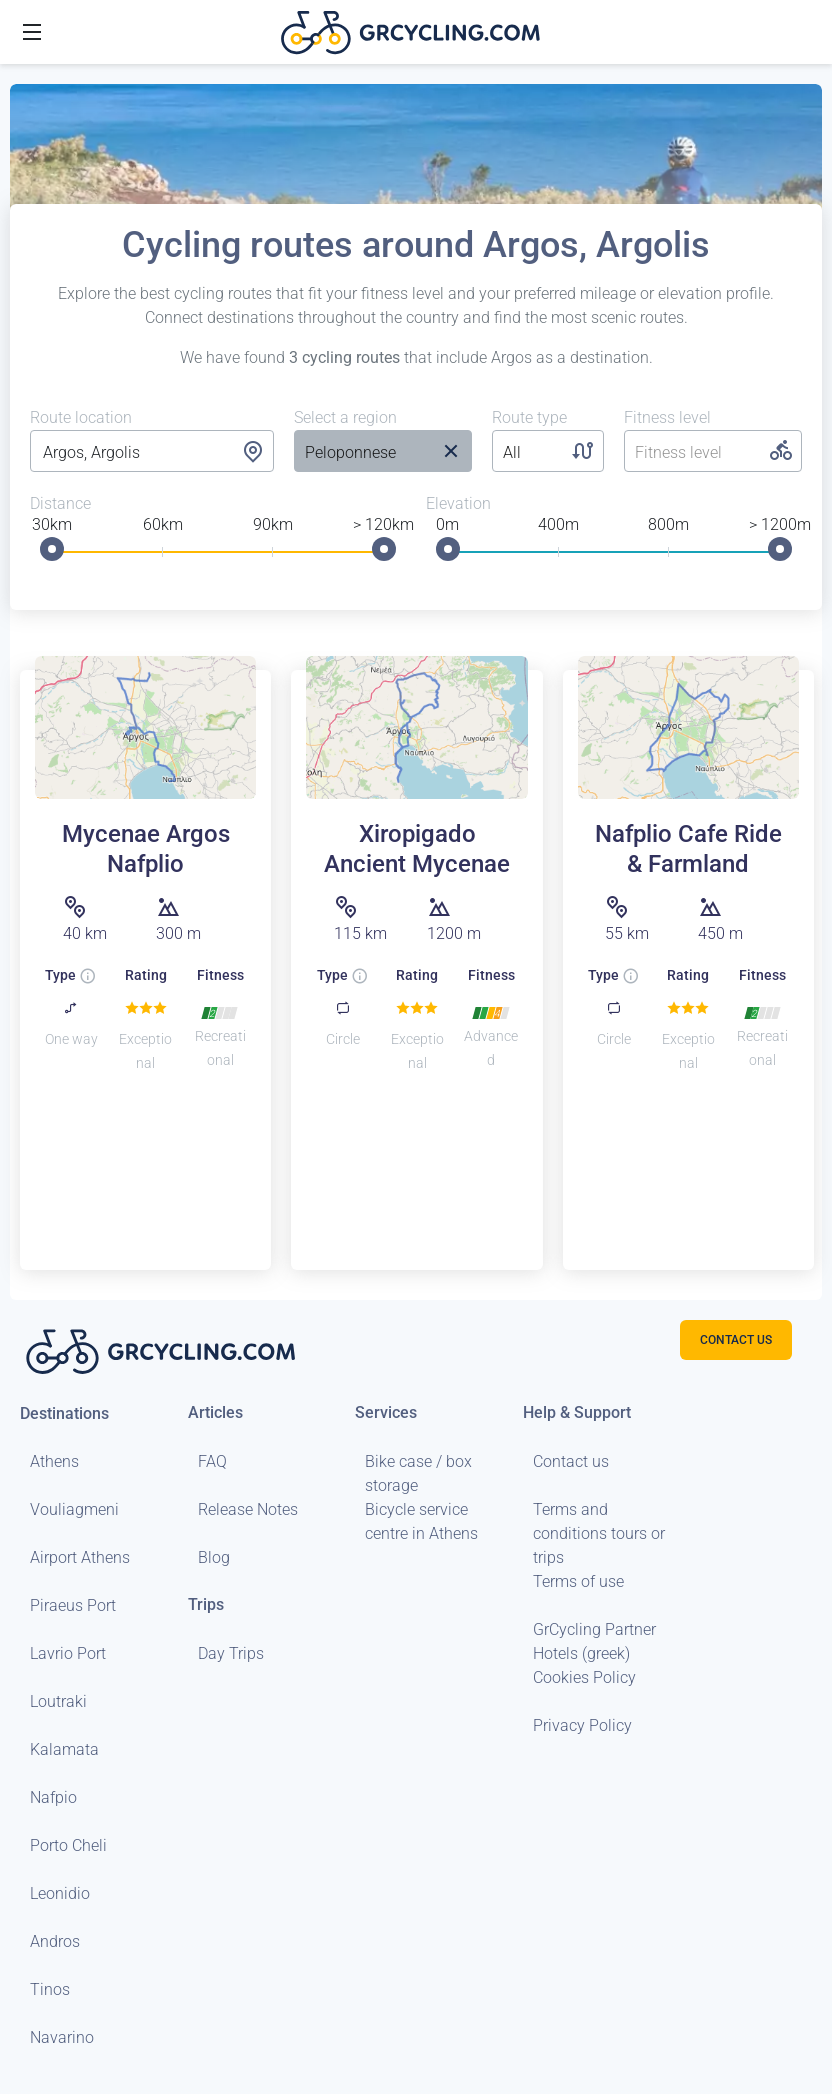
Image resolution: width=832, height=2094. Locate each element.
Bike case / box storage (418, 1473)
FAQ (212, 1461)
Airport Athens (80, 1557)
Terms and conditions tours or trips (599, 1533)
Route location (81, 417)
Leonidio (60, 1893)
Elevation (458, 503)
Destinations (64, 1413)
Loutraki (58, 1701)
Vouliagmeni (74, 1509)
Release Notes (248, 1509)
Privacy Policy (582, 1725)
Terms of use (578, 1581)
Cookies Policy (584, 1677)
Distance (60, 503)
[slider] (52, 549)
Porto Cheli (68, 1845)
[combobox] (152, 453)
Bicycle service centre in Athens (421, 1521)
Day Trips (231, 1653)
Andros (55, 1941)
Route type (529, 417)
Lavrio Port (68, 1653)
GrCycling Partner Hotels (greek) (594, 1641)
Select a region (345, 417)
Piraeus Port (73, 1605)
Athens (54, 1461)
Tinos (50, 1989)
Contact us (571, 1461)
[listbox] (363, 453)
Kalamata (64, 1749)
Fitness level (667, 417)
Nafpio (53, 1797)
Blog (214, 1557)
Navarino (62, 2037)
